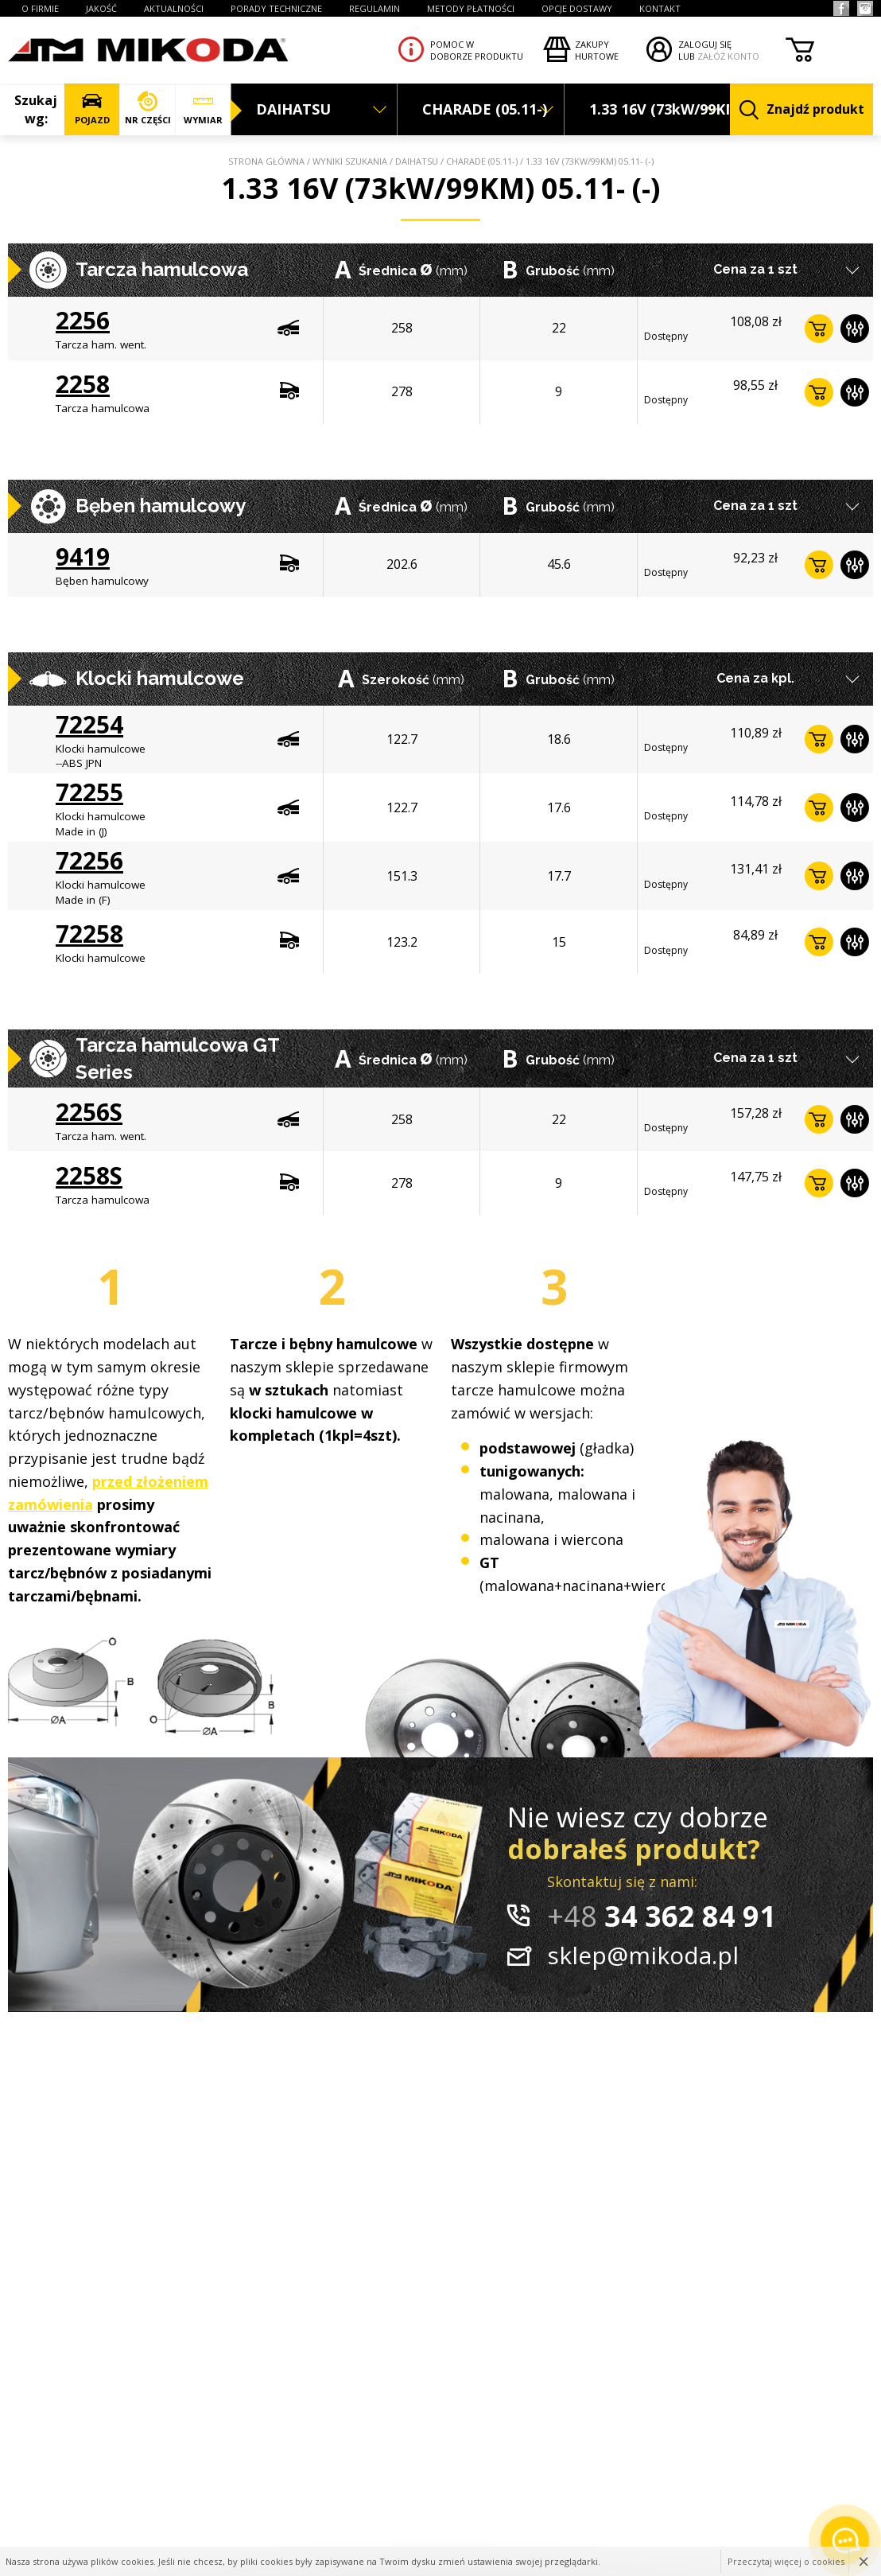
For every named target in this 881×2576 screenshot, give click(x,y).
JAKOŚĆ (101, 8)
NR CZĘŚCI (147, 108)
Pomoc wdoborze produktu (476, 50)
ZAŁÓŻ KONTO (728, 56)
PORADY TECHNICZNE (276, 8)
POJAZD (91, 108)
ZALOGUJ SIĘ (705, 44)
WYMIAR (203, 108)
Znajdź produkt (801, 110)
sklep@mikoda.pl (643, 1955)
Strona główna (266, 161)
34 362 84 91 (661, 1916)
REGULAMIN (374, 8)
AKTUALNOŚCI (174, 8)
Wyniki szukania (349, 161)
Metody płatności (470, 8)
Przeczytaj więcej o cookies (786, 2561)
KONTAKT (660, 8)
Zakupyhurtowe (597, 50)
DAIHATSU (416, 161)
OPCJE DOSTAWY (576, 8)
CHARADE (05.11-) (482, 161)
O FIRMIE (40, 8)
